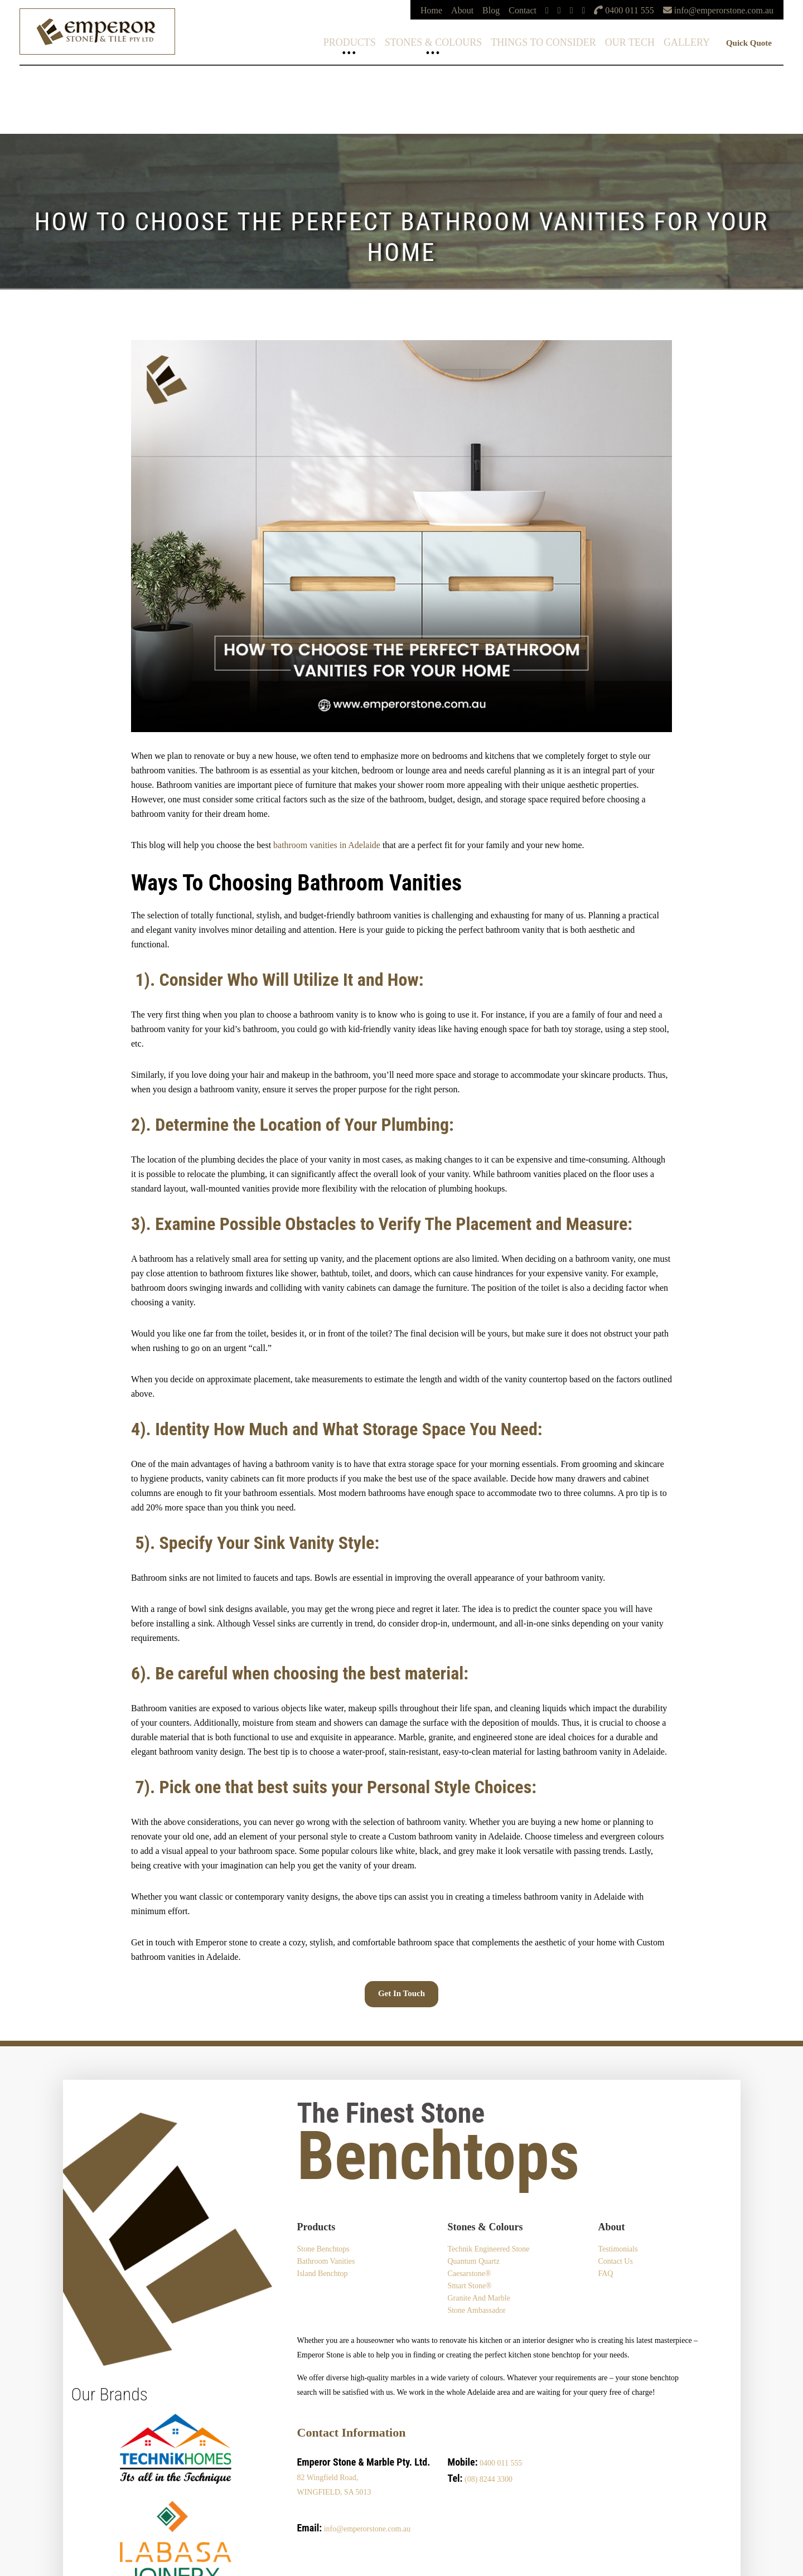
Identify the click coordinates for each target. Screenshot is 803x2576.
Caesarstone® (469, 2273)
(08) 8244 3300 (488, 2479)
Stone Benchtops (323, 2249)
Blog (491, 10)
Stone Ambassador (476, 2310)
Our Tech (630, 42)
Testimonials (617, 2249)
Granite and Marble (478, 2298)
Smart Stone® (469, 2286)
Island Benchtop (322, 2273)
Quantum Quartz (473, 2261)
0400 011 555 (501, 2463)
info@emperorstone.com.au (367, 2529)
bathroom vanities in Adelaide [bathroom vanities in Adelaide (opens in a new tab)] (326, 845)
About (462, 10)
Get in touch (401, 1993)
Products (349, 42)
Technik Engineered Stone (488, 2249)
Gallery (687, 42)
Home (431, 10)
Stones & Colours (433, 42)
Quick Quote (749, 42)
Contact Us (615, 2261)
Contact (522, 10)
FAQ (605, 2273)
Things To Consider (543, 42)
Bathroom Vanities (326, 2261)
